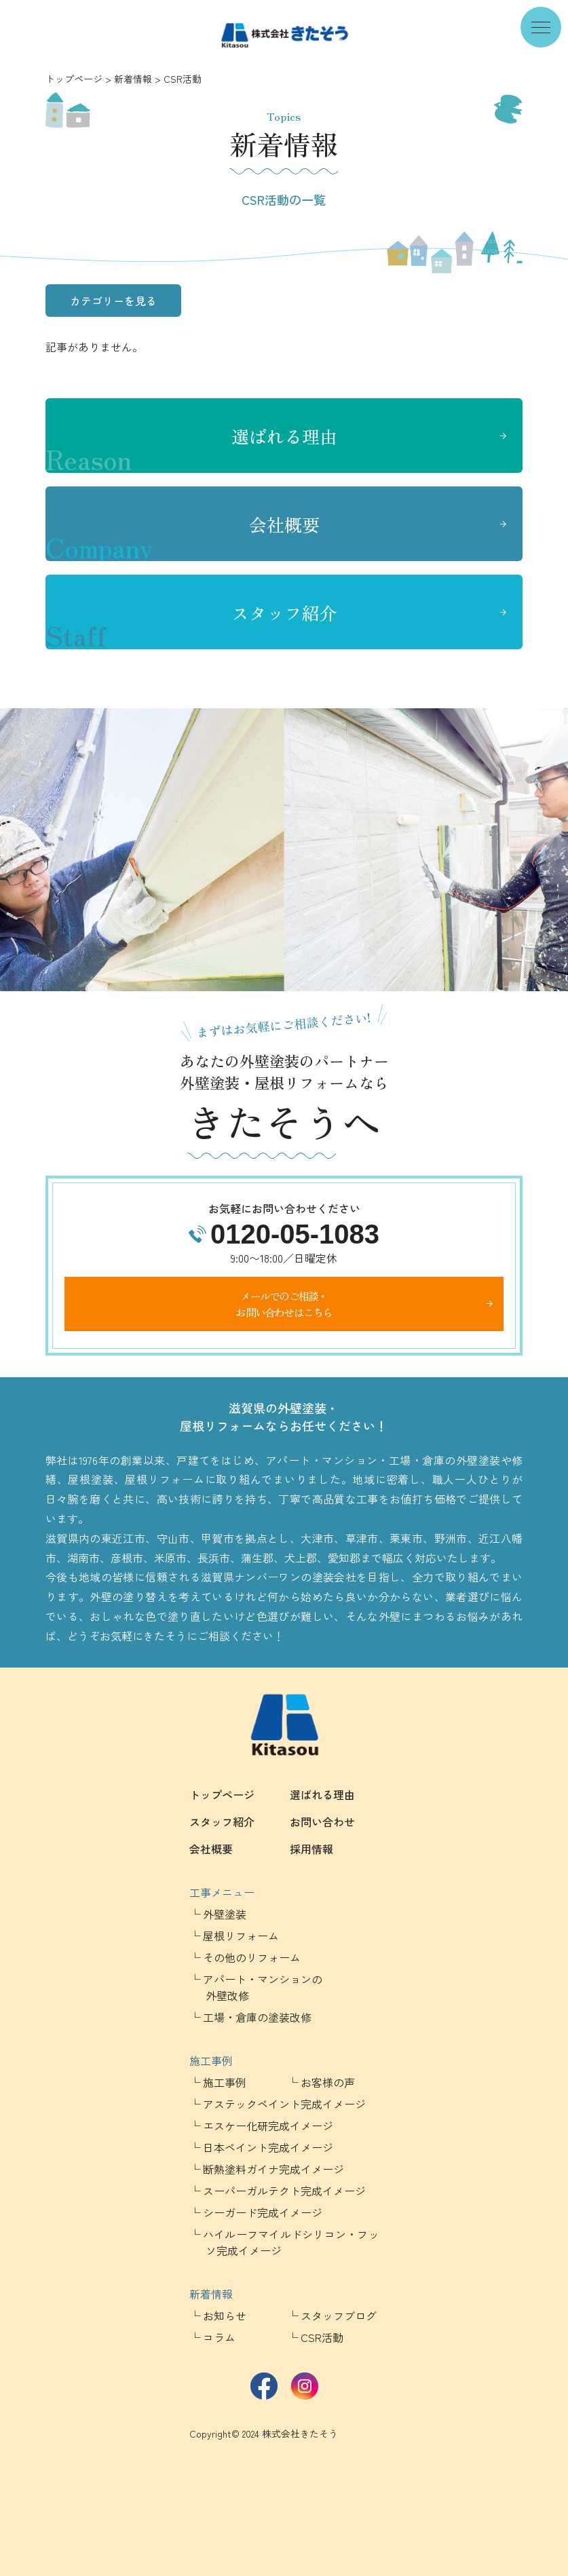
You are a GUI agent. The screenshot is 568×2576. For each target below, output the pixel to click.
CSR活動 (322, 2337)
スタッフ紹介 (191, 625)
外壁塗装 (224, 1914)
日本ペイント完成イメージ (268, 2147)
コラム (219, 2337)
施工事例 (211, 2060)
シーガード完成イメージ (262, 2212)
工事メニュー (221, 1892)
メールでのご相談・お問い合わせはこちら (283, 1304)
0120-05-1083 (294, 1234)
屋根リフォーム (241, 1935)
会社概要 (182, 537)
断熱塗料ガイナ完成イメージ (273, 2169)
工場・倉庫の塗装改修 (257, 2017)
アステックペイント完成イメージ (284, 2104)
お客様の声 (328, 2082)
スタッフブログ (339, 2315)
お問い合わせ (322, 1821)
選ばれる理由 (191, 448)
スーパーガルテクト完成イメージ (284, 2191)
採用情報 (311, 1849)
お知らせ (224, 2315)
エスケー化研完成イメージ (268, 2125)
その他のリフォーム (252, 1957)
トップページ (73, 78)
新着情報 (133, 78)
